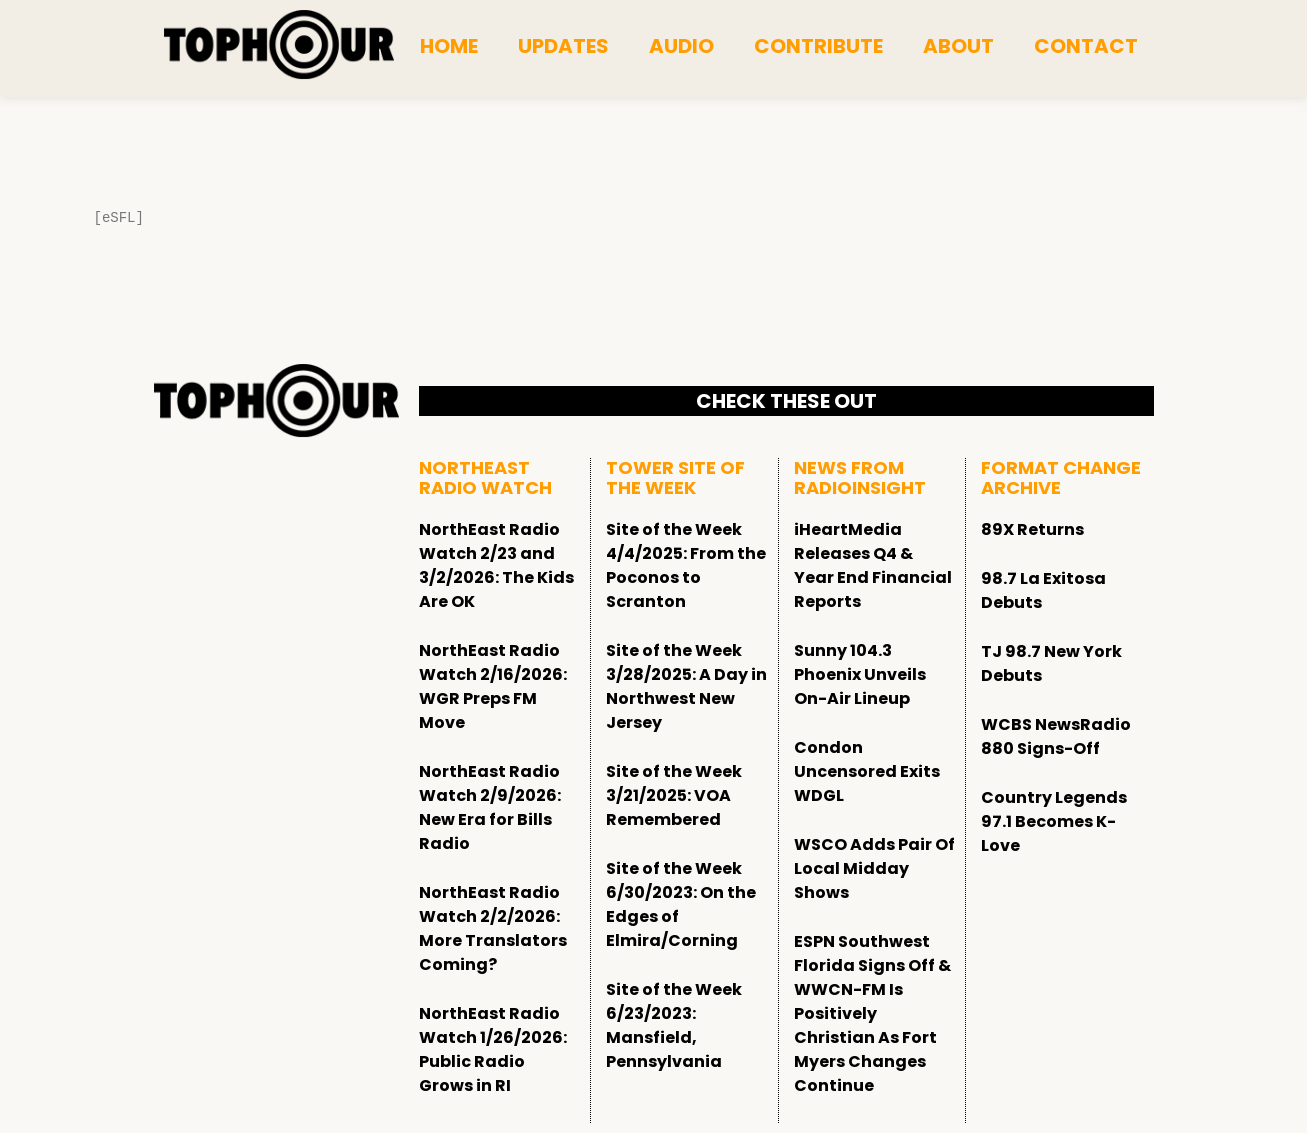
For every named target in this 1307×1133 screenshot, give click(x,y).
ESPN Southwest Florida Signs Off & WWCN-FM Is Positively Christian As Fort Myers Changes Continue (872, 1013)
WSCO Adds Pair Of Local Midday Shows (874, 868)
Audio (681, 46)
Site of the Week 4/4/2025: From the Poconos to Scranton (686, 565)
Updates (563, 46)
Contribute (818, 46)
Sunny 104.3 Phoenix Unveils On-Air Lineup (860, 674)
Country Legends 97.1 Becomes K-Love (1054, 821)
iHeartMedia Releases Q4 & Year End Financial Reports (873, 565)
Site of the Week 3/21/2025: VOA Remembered (674, 795)
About (958, 46)
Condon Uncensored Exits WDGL (867, 771)
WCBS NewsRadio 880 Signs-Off (1056, 736)
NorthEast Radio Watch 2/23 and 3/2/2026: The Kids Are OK (496, 565)
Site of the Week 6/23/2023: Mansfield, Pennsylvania (674, 1025)
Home (449, 46)
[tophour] (279, 45)
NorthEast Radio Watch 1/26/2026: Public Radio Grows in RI (493, 1049)
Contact (1086, 46)
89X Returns (1032, 529)
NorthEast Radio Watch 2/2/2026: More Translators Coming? (493, 928)
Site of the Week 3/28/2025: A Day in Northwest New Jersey (686, 686)
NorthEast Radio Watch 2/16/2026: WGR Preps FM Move (493, 686)
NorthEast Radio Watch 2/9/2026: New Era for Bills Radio (490, 807)
